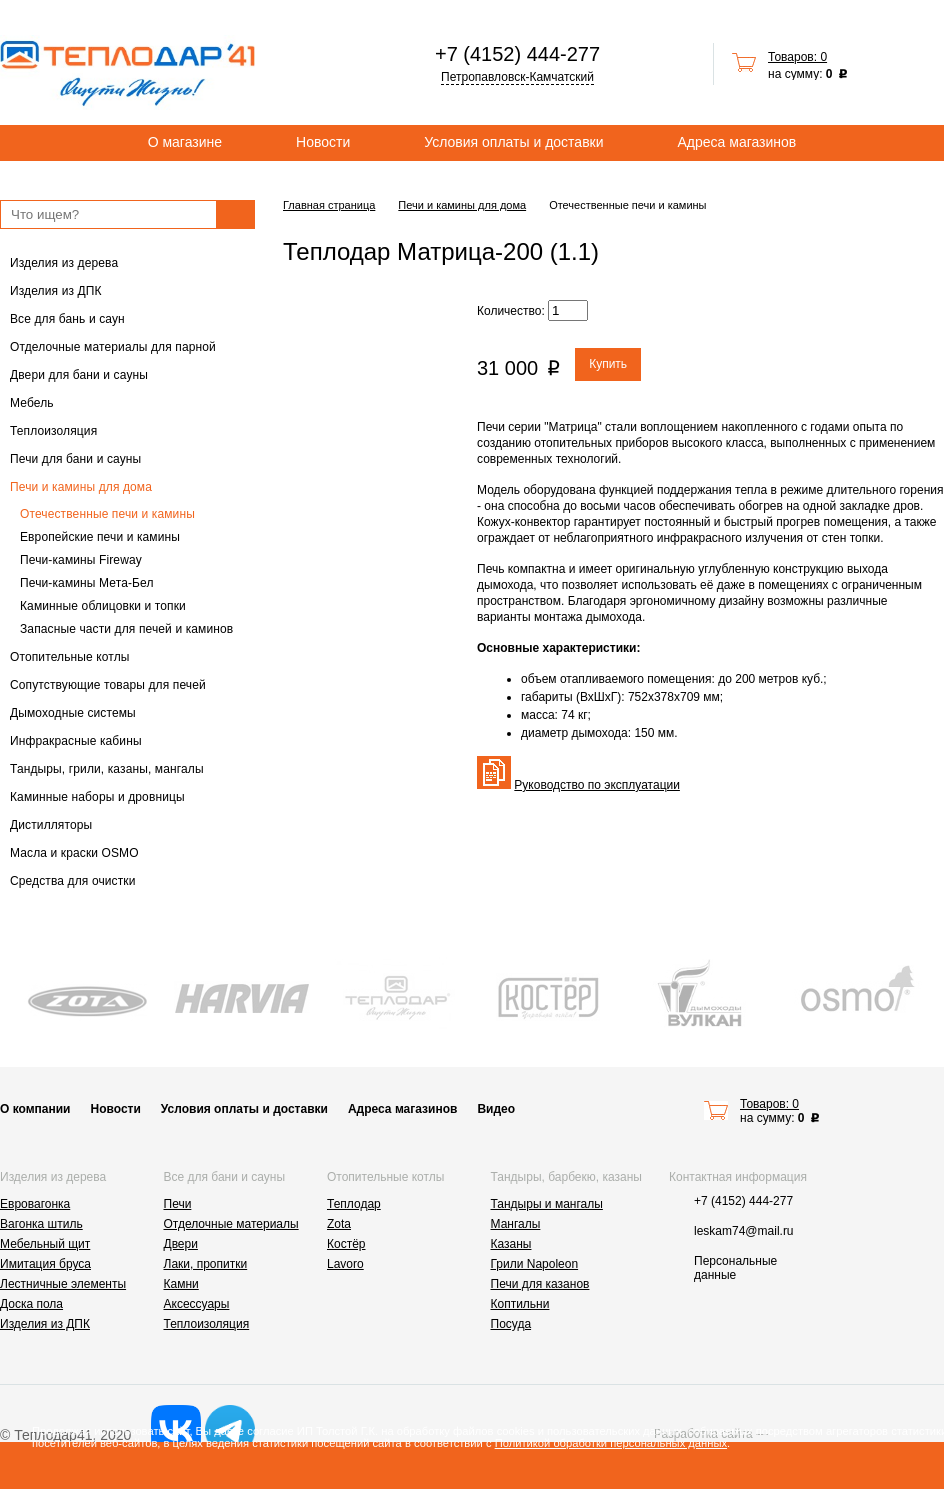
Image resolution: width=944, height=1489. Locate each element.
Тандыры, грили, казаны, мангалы (107, 769)
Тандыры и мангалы (547, 1204)
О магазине (185, 142)
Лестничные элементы (63, 1284)
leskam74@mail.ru (744, 1231)
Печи (178, 1204)
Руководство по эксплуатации (597, 785)
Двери (181, 1244)
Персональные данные (735, 1268)
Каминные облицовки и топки (103, 606)
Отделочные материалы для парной (113, 347)
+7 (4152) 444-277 (517, 54)
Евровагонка (35, 1204)
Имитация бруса (45, 1264)
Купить (608, 364)
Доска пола (31, 1304)
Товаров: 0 (797, 57)
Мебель (32, 403)
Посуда (511, 1324)
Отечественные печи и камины (107, 514)
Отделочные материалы (231, 1224)
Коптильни (520, 1304)
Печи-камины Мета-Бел (87, 583)
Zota (339, 1224)
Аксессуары (197, 1304)
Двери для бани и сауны (79, 375)
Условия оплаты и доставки (513, 142)
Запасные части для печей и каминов (126, 629)
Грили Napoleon (535, 1264)
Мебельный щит (45, 1244)
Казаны (511, 1244)
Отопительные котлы (70, 657)
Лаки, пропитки (206, 1264)
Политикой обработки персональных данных (611, 1443)
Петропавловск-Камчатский (517, 77)
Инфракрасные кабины (76, 741)
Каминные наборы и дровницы (97, 797)
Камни (181, 1284)
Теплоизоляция (53, 431)
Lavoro (345, 1264)
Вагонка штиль (41, 1224)
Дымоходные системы (73, 713)
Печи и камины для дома (81, 487)
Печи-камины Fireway (81, 560)
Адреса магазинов (737, 142)
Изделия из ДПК (56, 291)
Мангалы (516, 1224)
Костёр (346, 1244)
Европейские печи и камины (100, 537)
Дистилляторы (51, 825)
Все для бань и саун (67, 319)
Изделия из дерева (64, 263)
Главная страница (329, 205)
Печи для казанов (540, 1284)
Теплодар (354, 1204)
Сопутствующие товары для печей (108, 685)
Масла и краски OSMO (74, 853)
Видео (496, 1109)
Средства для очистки (73, 881)
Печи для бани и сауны (75, 459)
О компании (35, 1109)
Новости (323, 142)
